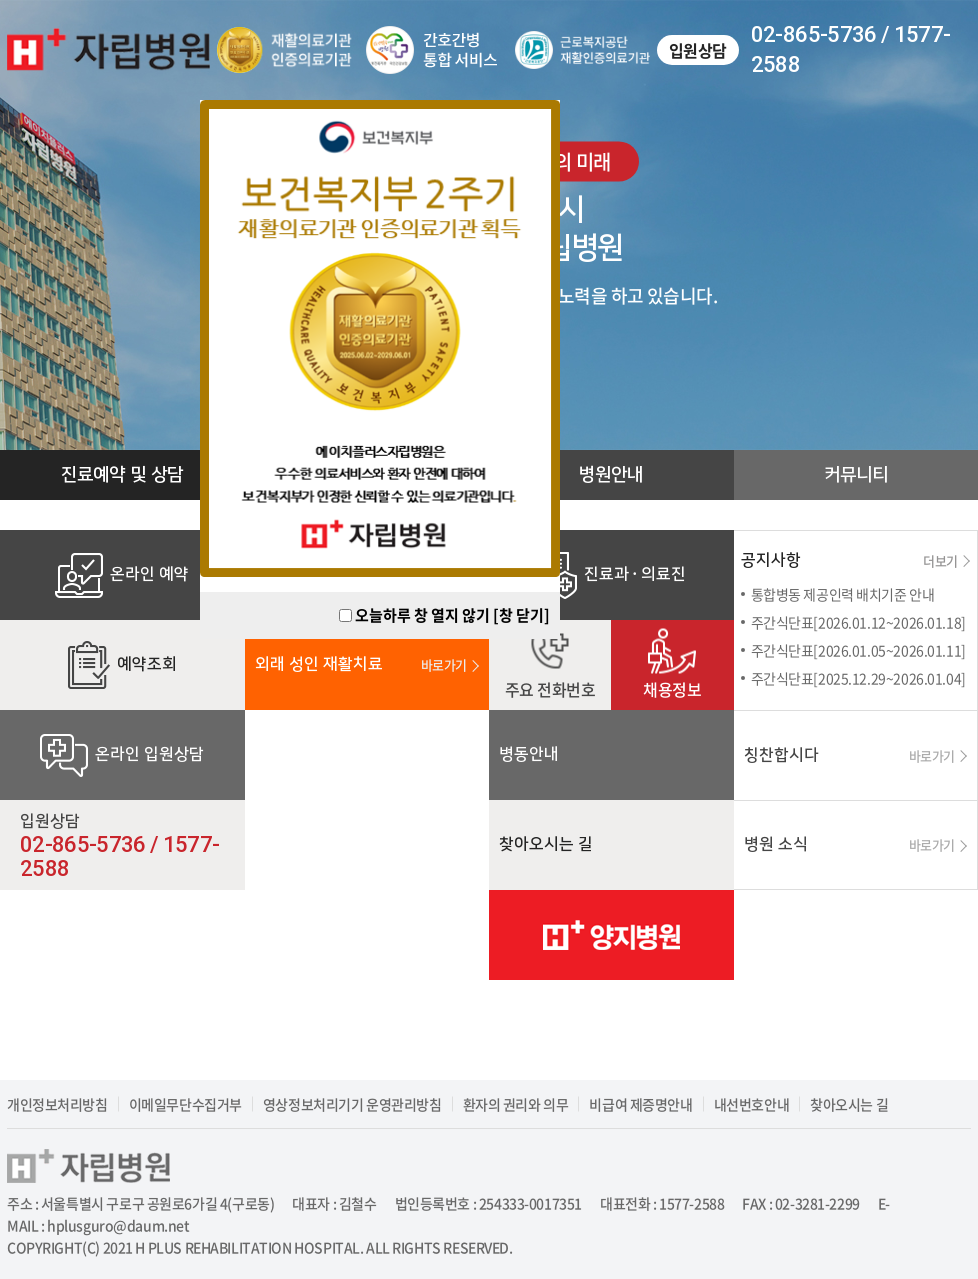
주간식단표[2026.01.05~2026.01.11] (858, 650)
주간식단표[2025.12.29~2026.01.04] (858, 678)
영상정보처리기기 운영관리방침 (352, 1104)
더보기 (946, 560)
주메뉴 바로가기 (0, 0)
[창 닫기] (521, 615)
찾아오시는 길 (849, 1104)
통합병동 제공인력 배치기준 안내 (843, 594)
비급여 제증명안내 (640, 1104)
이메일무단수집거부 (185, 1104)
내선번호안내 (751, 1104)
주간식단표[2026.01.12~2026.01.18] (858, 622)
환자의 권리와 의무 (516, 1104)
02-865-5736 (814, 34)
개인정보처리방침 (57, 1104)
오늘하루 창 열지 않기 (422, 615)
